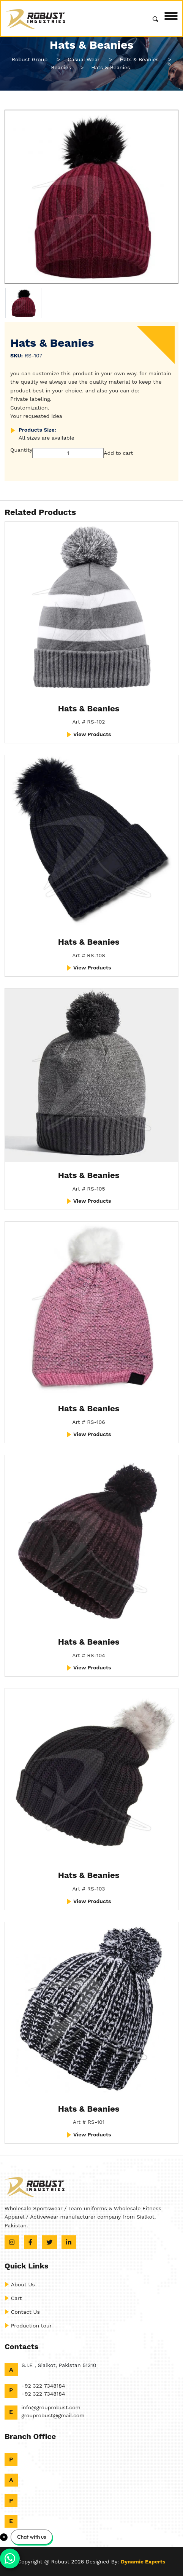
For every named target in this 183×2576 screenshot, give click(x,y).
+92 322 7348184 (43, 2386)
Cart (13, 2298)
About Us (20, 2284)
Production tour (28, 2326)
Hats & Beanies (89, 708)
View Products (88, 734)
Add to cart (118, 453)
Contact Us (22, 2312)
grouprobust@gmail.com (52, 2415)
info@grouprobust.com (50, 2407)
